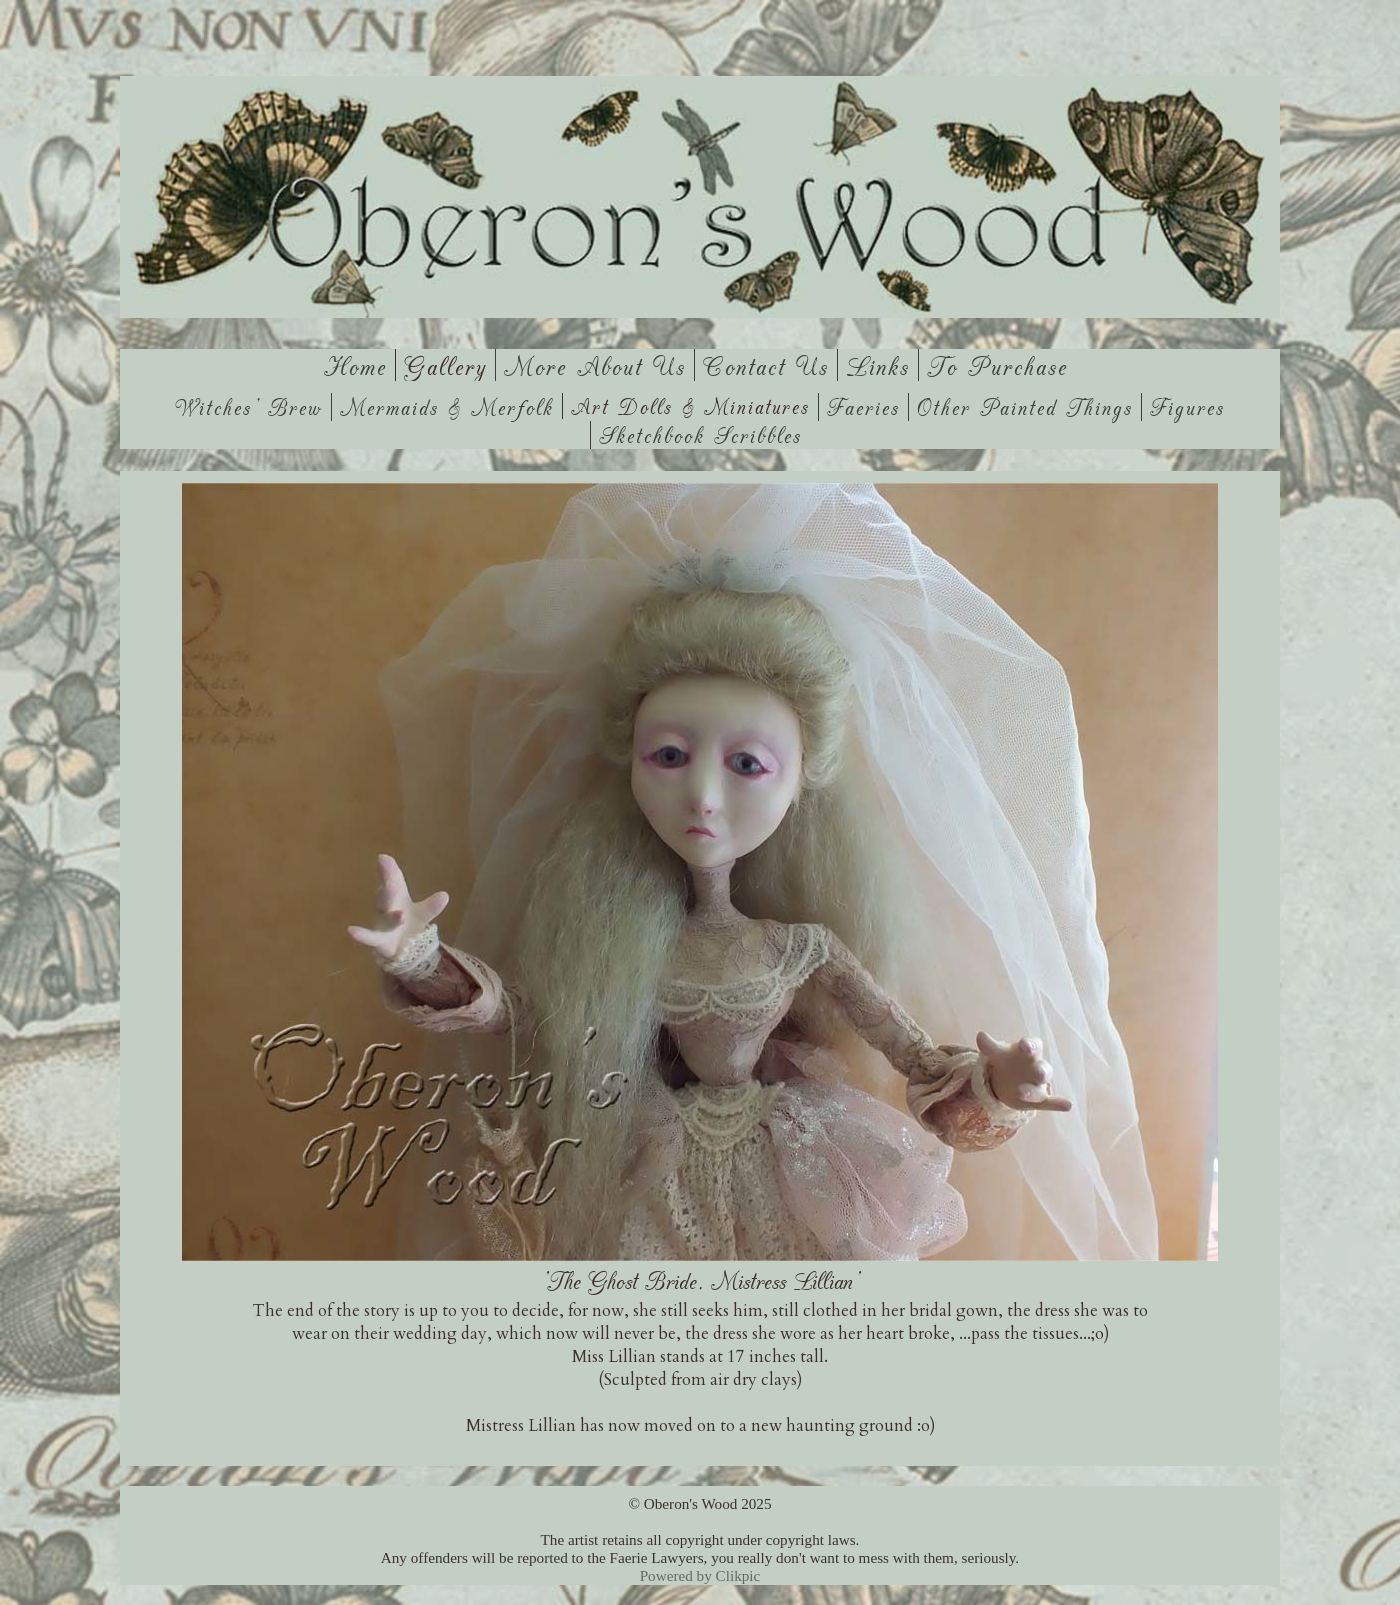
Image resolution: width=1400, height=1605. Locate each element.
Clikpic (738, 1575)
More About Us (595, 365)
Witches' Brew (249, 407)
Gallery (445, 365)
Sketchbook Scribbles (700, 435)
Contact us (766, 365)
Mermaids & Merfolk (447, 407)
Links (878, 365)
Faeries (863, 407)
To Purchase (997, 365)
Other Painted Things (1025, 407)
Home (355, 365)
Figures (1187, 407)
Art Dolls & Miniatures (690, 406)
